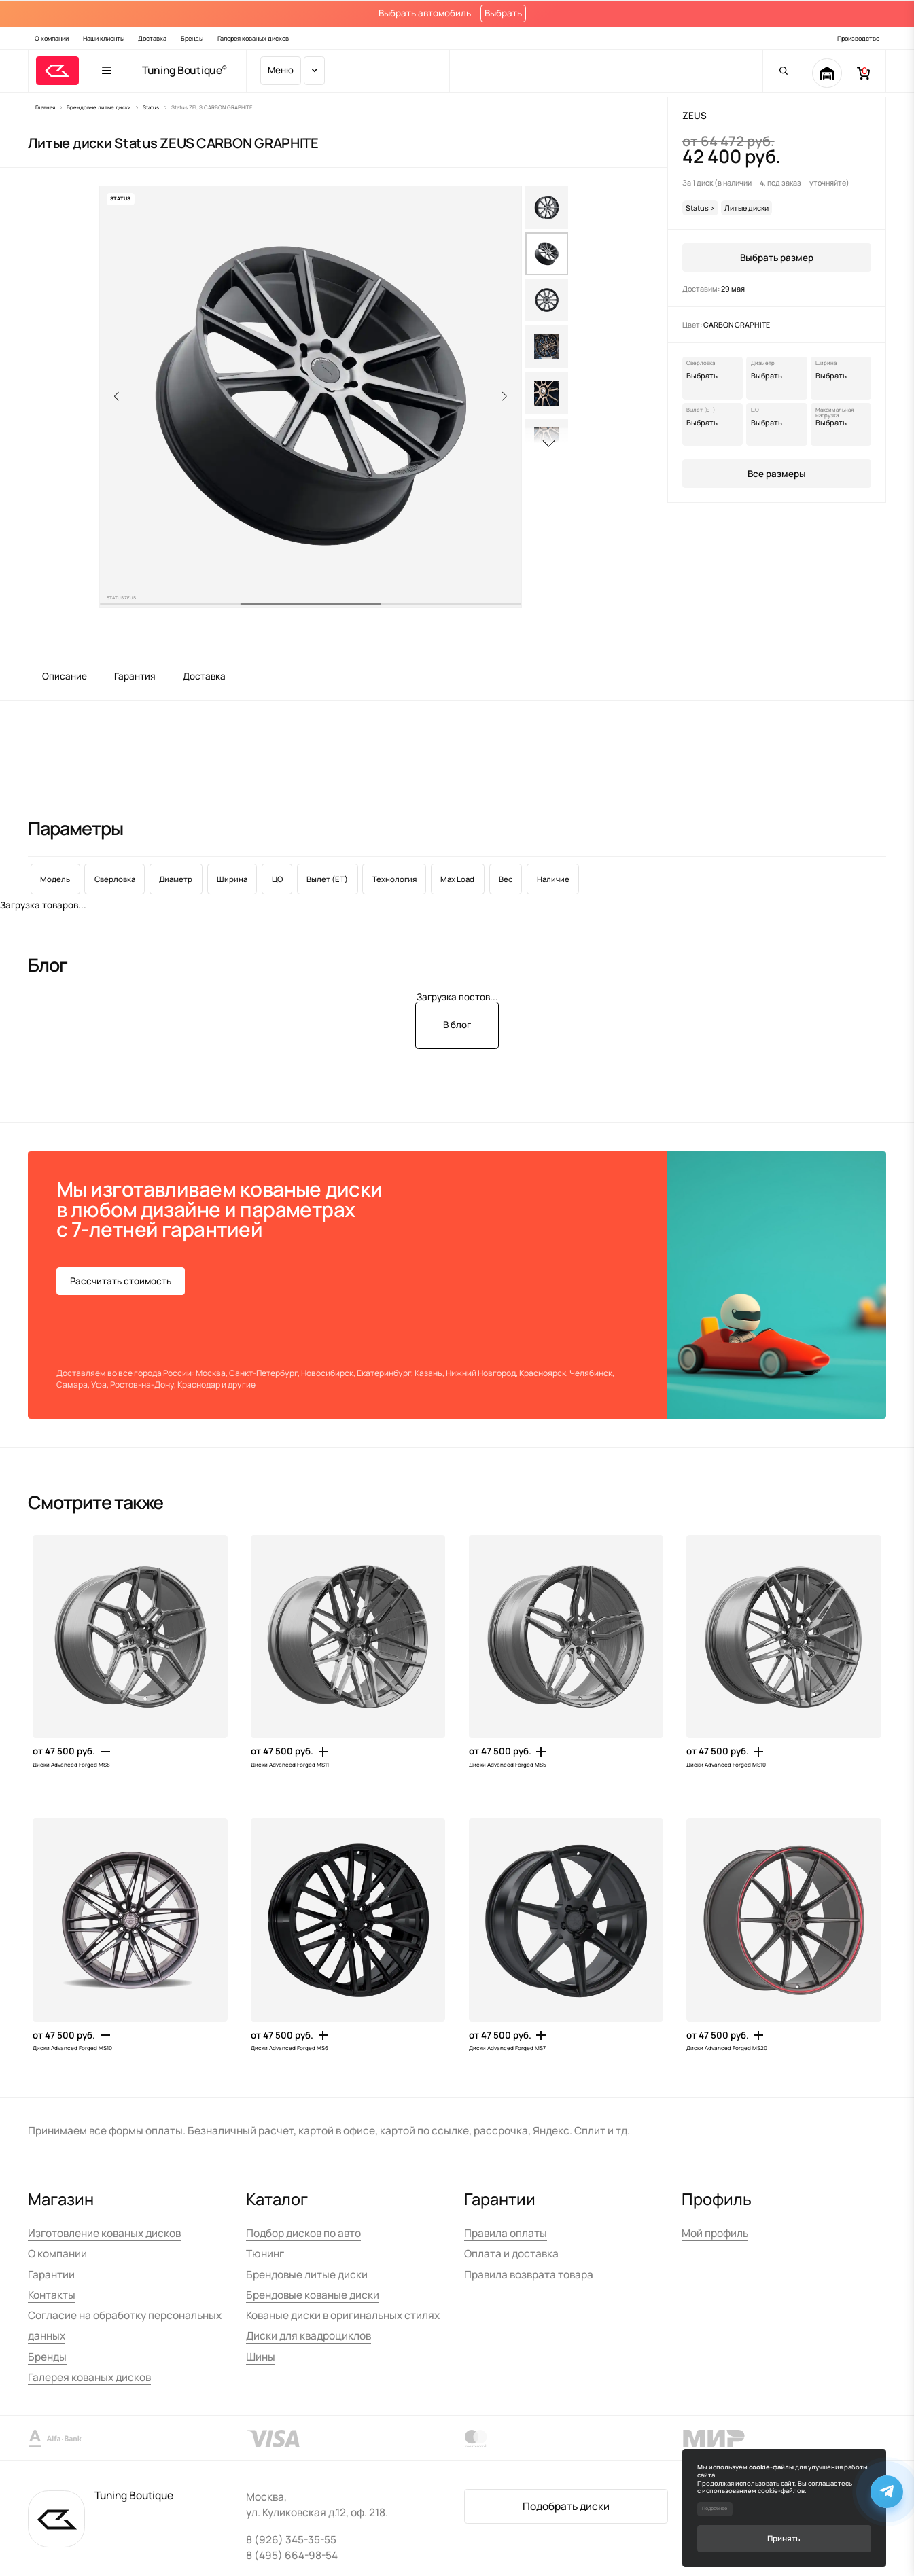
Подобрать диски (566, 2506)
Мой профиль (715, 2233)
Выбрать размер (776, 257)
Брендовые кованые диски (312, 2295)
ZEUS (694, 115)
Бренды (192, 38)
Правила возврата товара (528, 2275)
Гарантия (135, 676)
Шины (260, 2357)
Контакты (51, 2295)
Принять (784, 2538)
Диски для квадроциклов (308, 2336)
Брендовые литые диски (307, 2275)
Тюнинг (265, 2253)
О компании (52, 38)
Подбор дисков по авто (303, 2233)
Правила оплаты (505, 2233)
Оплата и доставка (511, 2253)
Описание (64, 676)
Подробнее (714, 2508)
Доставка (152, 38)
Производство (858, 38)
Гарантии (51, 2275)
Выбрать (503, 13)
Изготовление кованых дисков (104, 2233)
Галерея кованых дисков (253, 38)
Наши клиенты (103, 38)
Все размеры (777, 473)
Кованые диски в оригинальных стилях (343, 2315)
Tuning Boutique (182, 70)
